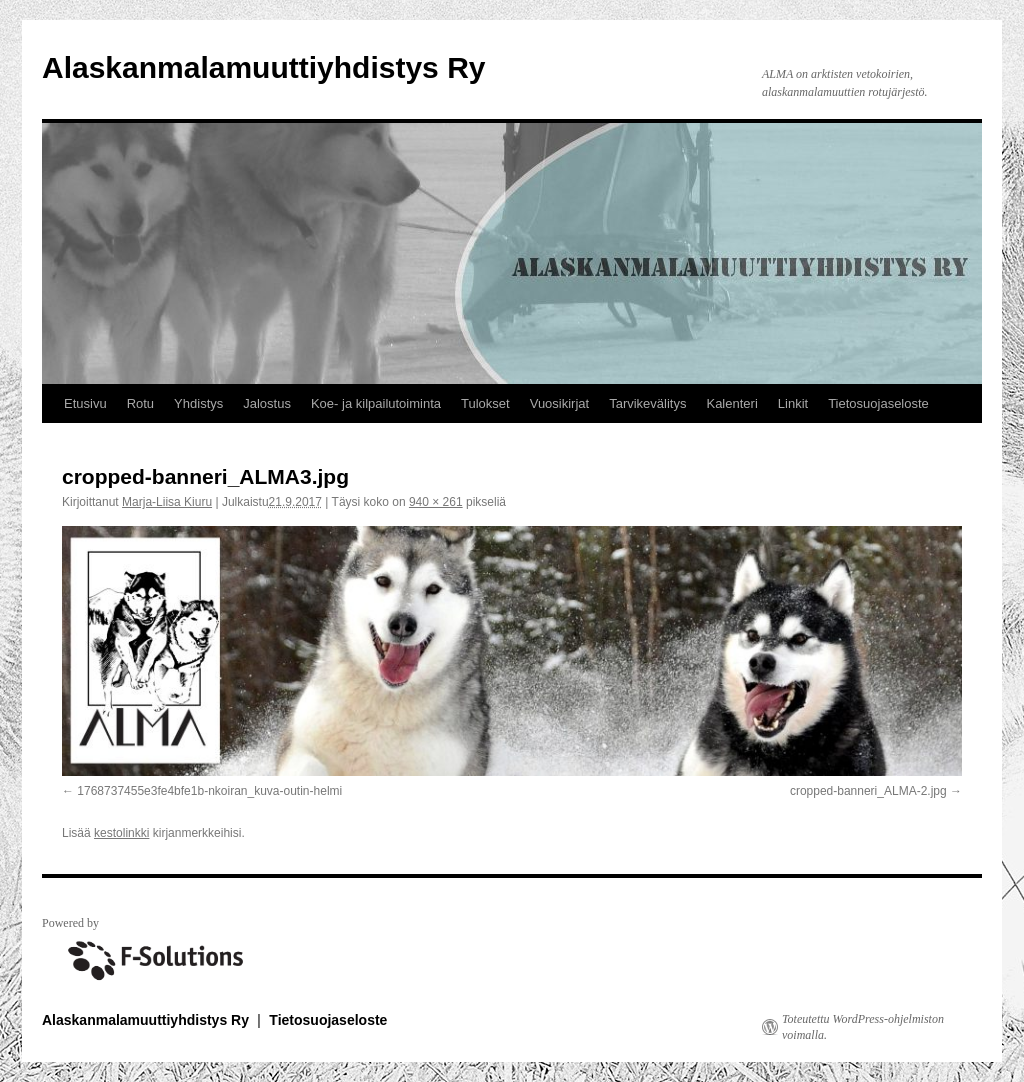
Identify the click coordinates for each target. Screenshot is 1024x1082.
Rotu (140, 403)
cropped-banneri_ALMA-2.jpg (868, 791)
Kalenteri (731, 403)
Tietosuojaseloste (878, 403)
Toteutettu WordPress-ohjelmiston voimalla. (863, 1027)
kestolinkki (121, 833)
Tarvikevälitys (647, 403)
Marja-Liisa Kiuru (167, 502)
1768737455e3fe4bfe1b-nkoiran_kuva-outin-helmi (209, 791)
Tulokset (485, 403)
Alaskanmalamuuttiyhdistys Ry (263, 67)
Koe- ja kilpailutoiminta (376, 403)
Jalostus (267, 403)
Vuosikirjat (559, 403)
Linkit (793, 403)
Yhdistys (198, 403)
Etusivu (85, 403)
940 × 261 (436, 502)
